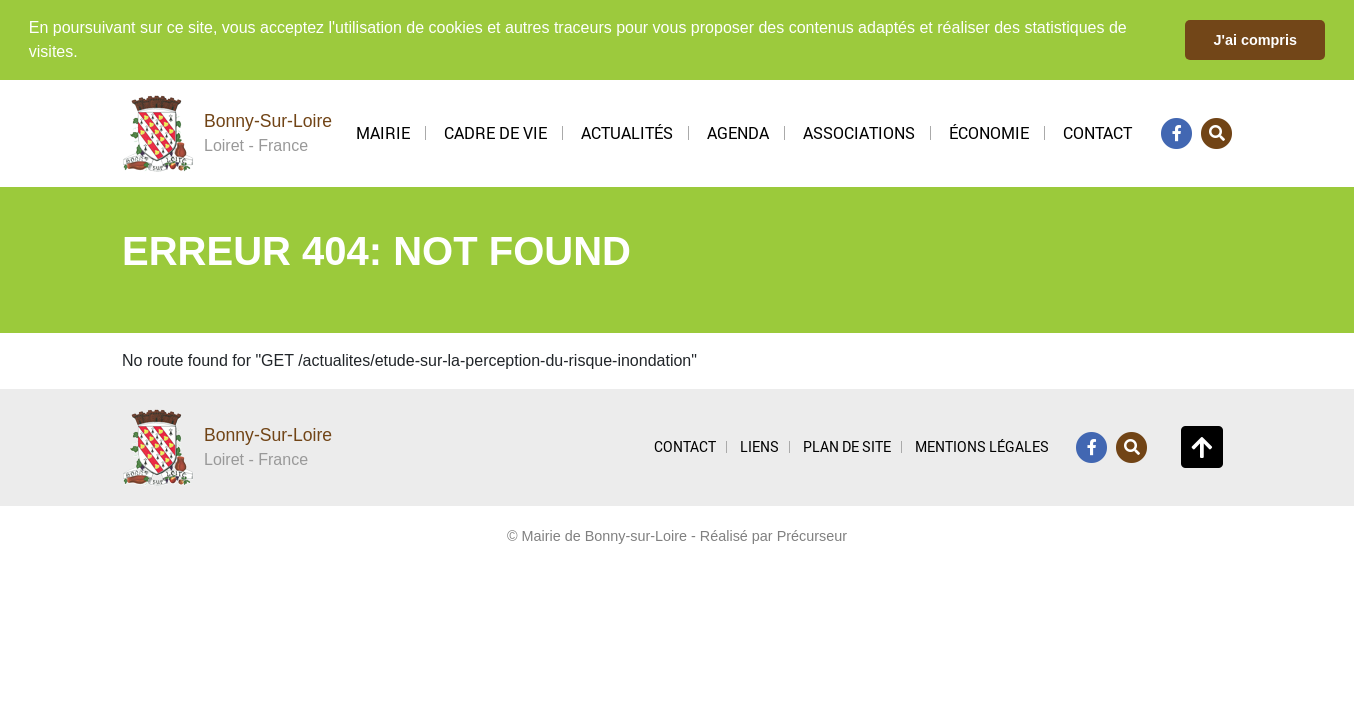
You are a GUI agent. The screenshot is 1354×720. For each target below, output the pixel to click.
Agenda (738, 132)
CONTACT (685, 445)
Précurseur (812, 535)
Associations (859, 132)
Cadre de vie (495, 132)
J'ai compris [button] (1254, 40)
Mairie (383, 132)
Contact (1097, 132)
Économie (989, 132)
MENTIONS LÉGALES (982, 445)
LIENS (759, 445)
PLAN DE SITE (847, 445)
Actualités (627, 132)
